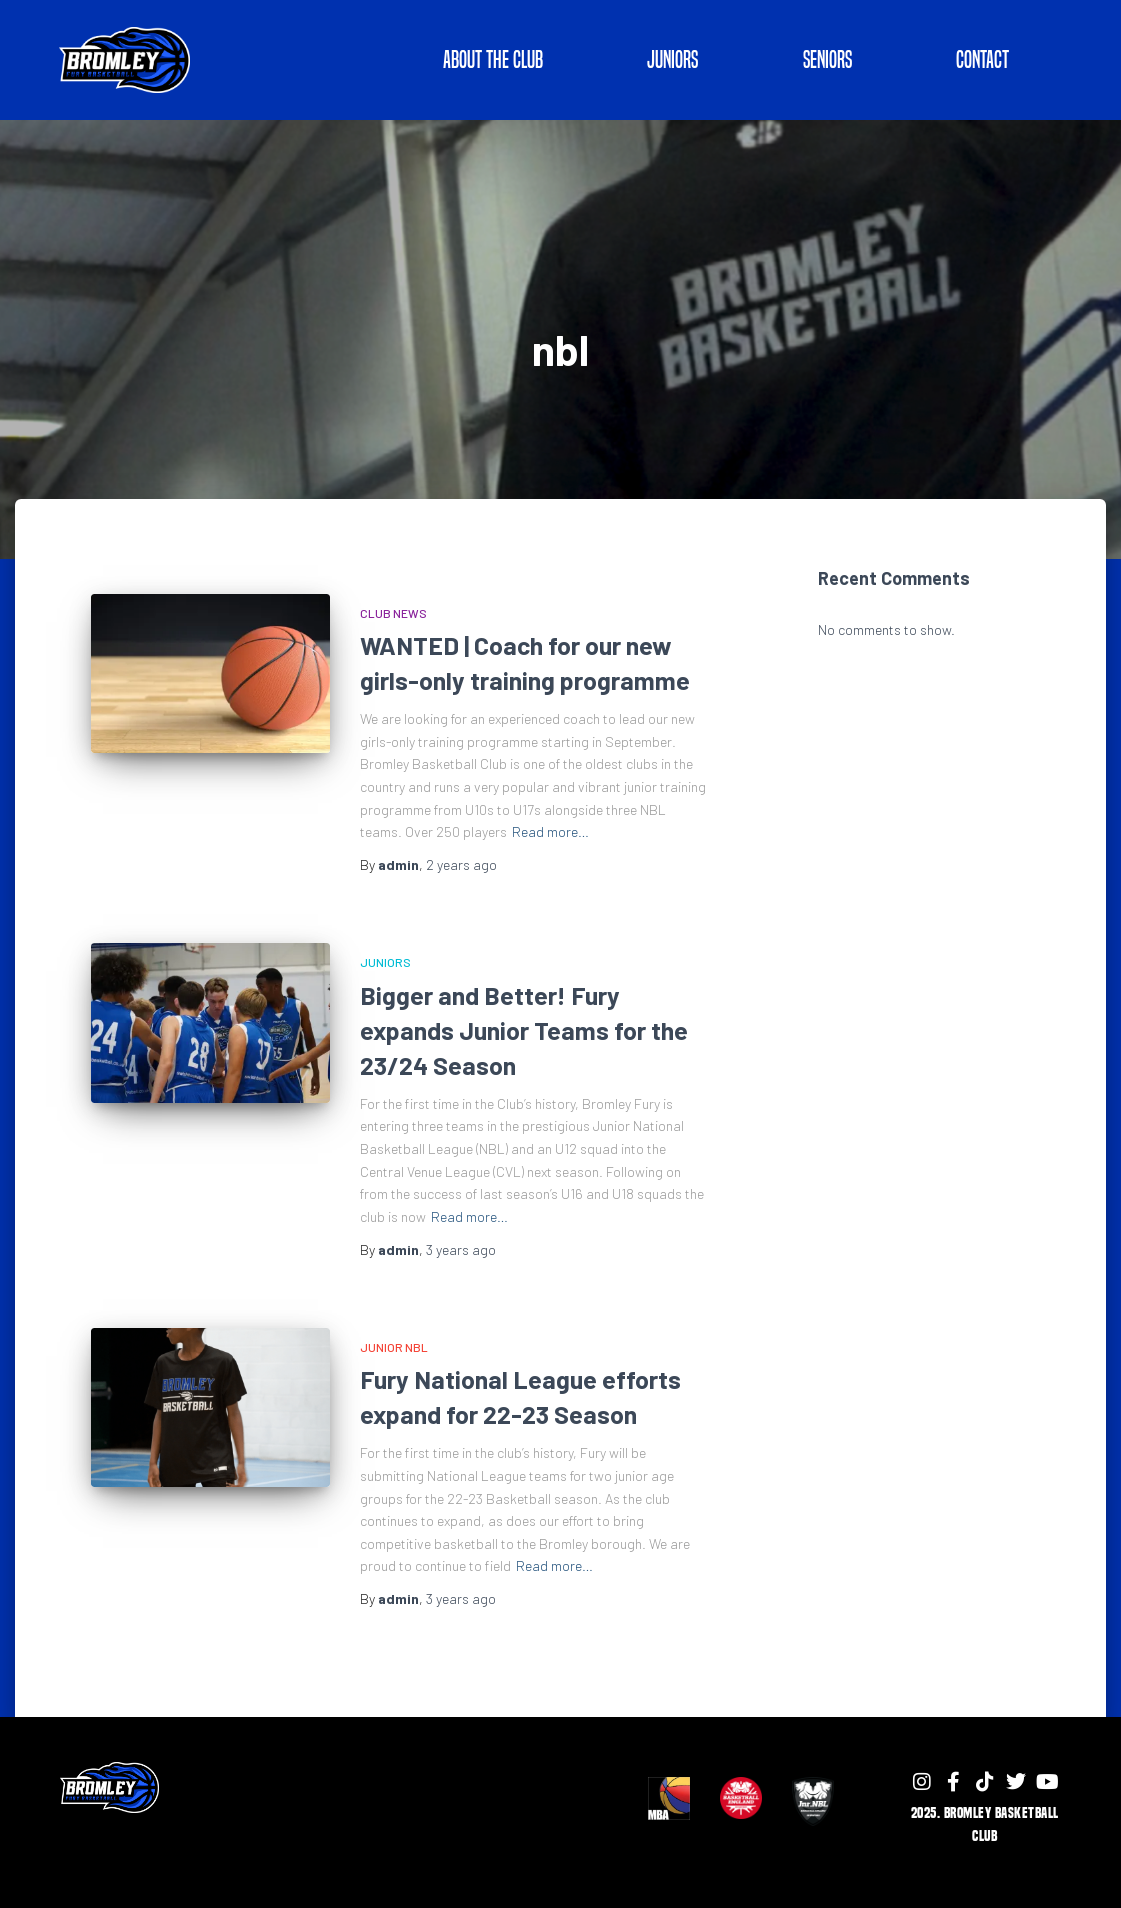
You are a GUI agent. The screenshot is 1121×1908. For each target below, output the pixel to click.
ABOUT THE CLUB (493, 59)
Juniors (385, 962)
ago (461, 864)
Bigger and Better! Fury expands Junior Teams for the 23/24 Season (524, 1030)
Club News (393, 613)
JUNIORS (672, 59)
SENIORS (827, 59)
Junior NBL (394, 1347)
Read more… (550, 831)
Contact (982, 59)
